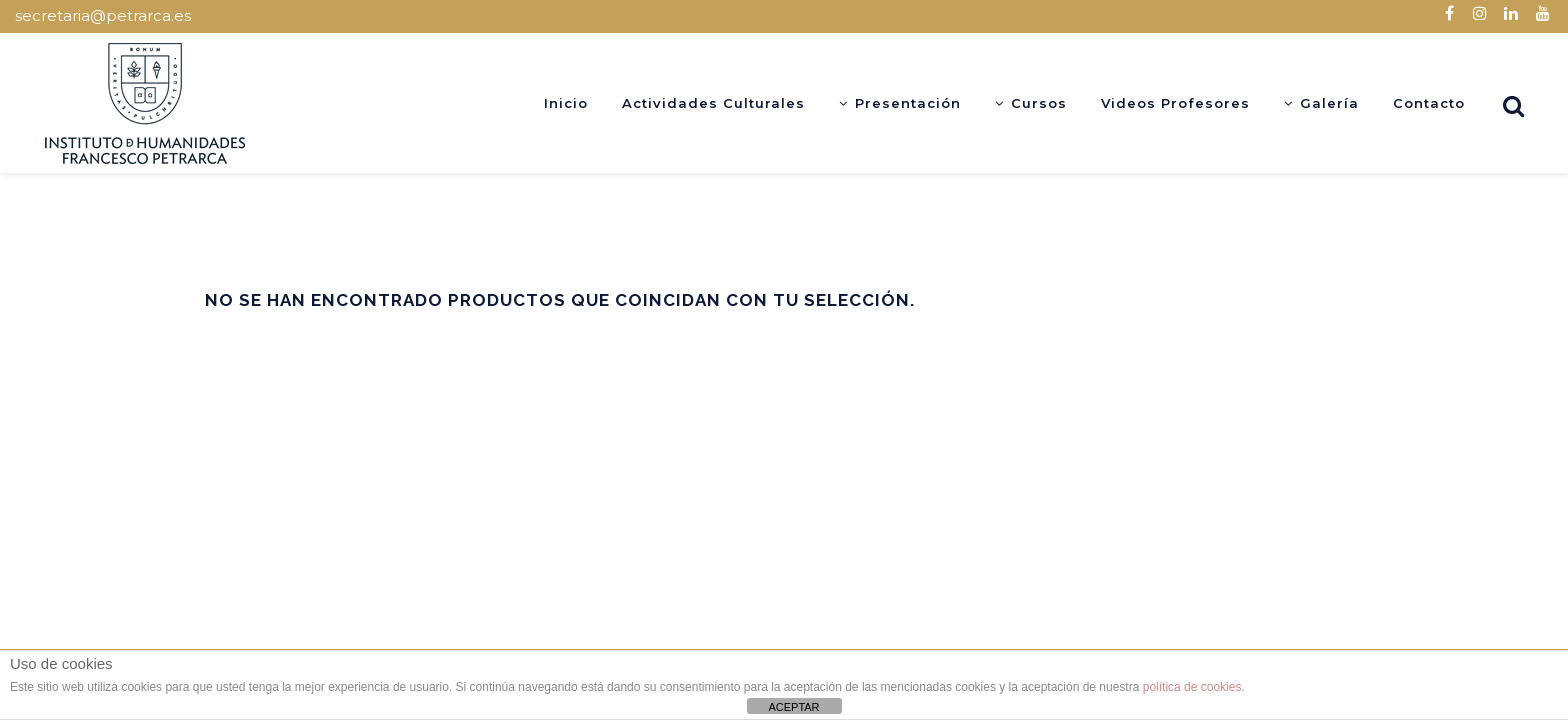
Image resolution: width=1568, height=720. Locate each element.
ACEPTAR (793, 707)
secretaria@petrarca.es (103, 15)
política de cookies (1192, 687)
